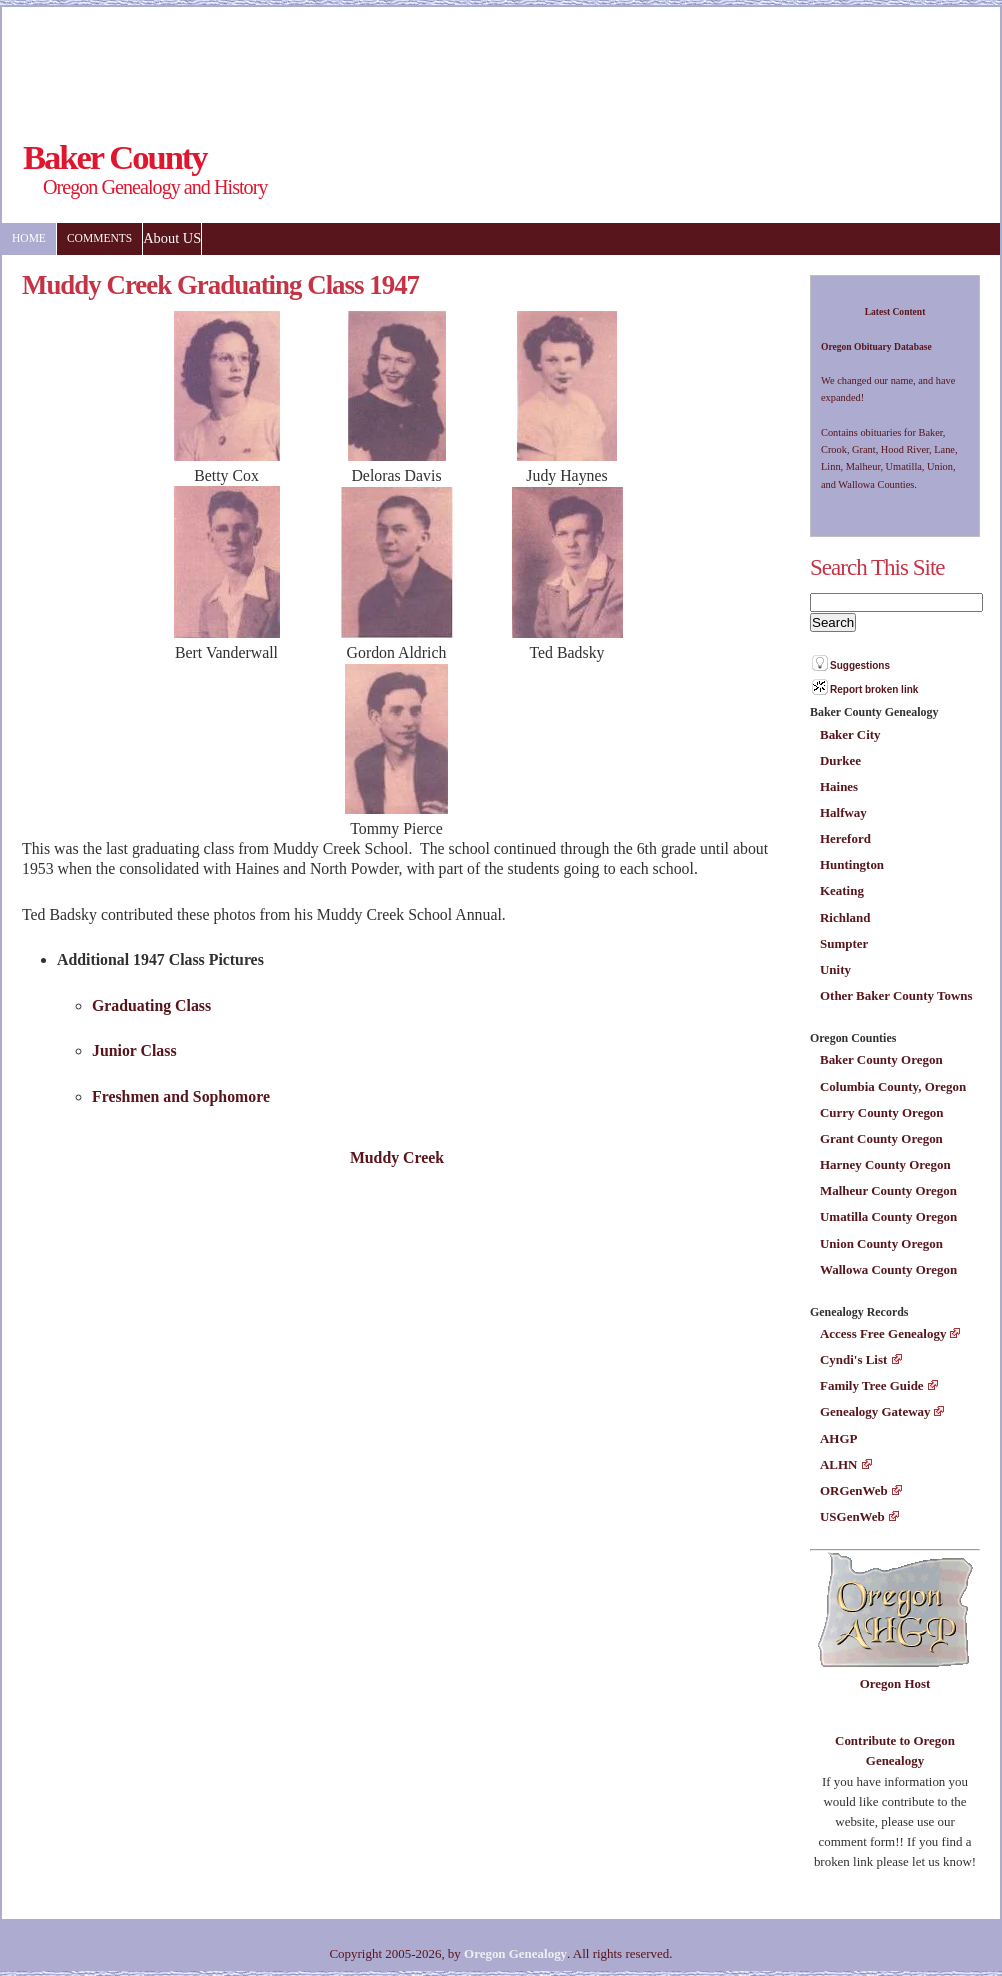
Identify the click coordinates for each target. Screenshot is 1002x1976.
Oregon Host (895, 1683)
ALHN (838, 1464)
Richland (845, 917)
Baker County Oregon (881, 1059)
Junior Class (134, 1050)
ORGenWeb (854, 1490)
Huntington (852, 864)
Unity (835, 969)
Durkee (840, 760)
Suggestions (860, 665)
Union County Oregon (881, 1243)
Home (29, 238)
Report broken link (874, 689)
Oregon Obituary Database (876, 346)
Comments (99, 238)
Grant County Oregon (881, 1138)
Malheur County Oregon (888, 1190)
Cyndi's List (853, 1359)
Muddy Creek (397, 1157)
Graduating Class (151, 1005)
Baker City (850, 734)
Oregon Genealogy (515, 1953)
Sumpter (844, 943)
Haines (839, 786)
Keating (842, 890)
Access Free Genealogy (883, 1333)
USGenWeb (852, 1516)
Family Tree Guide (872, 1385)
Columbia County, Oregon (893, 1086)
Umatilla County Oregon (888, 1216)
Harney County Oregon (885, 1164)
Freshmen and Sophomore (181, 1096)
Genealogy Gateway (875, 1411)
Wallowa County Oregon (888, 1269)
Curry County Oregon (882, 1112)
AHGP (838, 1438)
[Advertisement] (371, 57)
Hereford (845, 838)
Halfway (843, 812)
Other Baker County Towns (896, 995)
